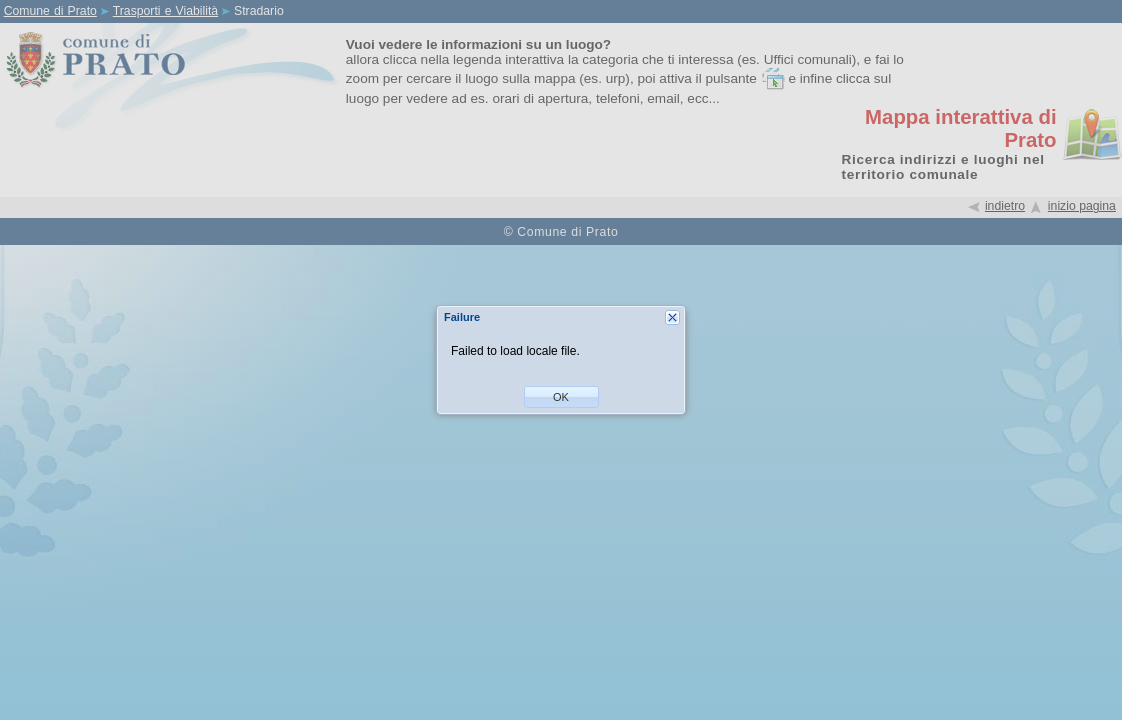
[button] (561, 397)
